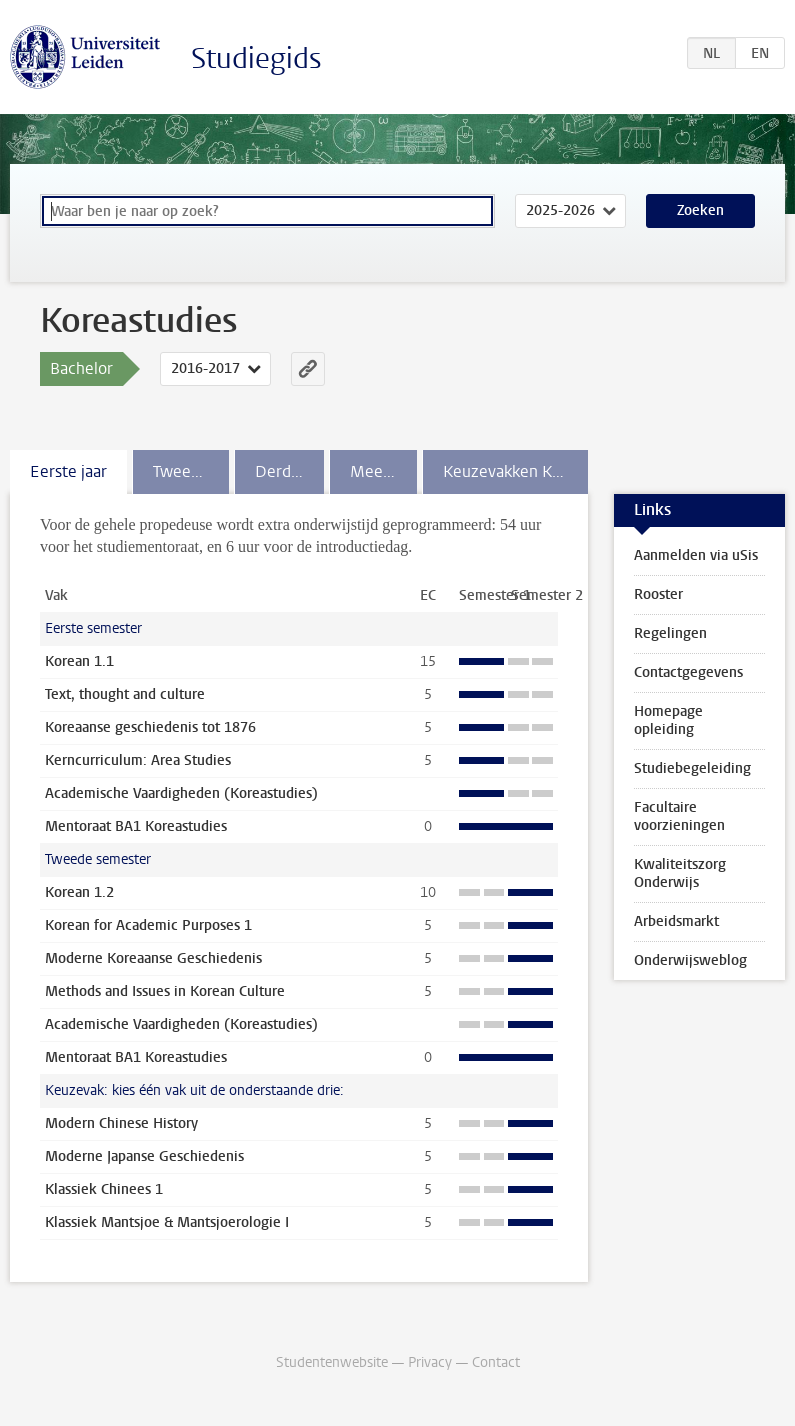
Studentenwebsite (332, 1362)
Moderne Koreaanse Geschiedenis (153, 958)
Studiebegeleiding (692, 768)
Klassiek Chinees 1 (104, 1189)
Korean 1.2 (79, 892)
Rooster (658, 594)
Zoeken (700, 210)
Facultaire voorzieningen (679, 816)
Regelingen (670, 633)
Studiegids (256, 58)
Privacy (430, 1362)
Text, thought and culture (125, 694)
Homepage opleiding (668, 720)
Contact (496, 1362)
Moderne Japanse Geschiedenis (144, 1156)
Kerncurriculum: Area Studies (138, 760)
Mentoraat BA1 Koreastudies (136, 826)
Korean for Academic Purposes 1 (148, 925)
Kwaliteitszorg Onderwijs (680, 873)
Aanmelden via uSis (696, 555)
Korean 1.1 (79, 661)
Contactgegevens (688, 672)
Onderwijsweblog (690, 960)
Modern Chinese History (121, 1123)
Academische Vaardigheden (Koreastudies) (181, 793)
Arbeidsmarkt (676, 921)
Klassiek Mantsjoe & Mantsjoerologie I (167, 1222)
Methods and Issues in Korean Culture (165, 991)
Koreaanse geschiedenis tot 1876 (150, 727)
